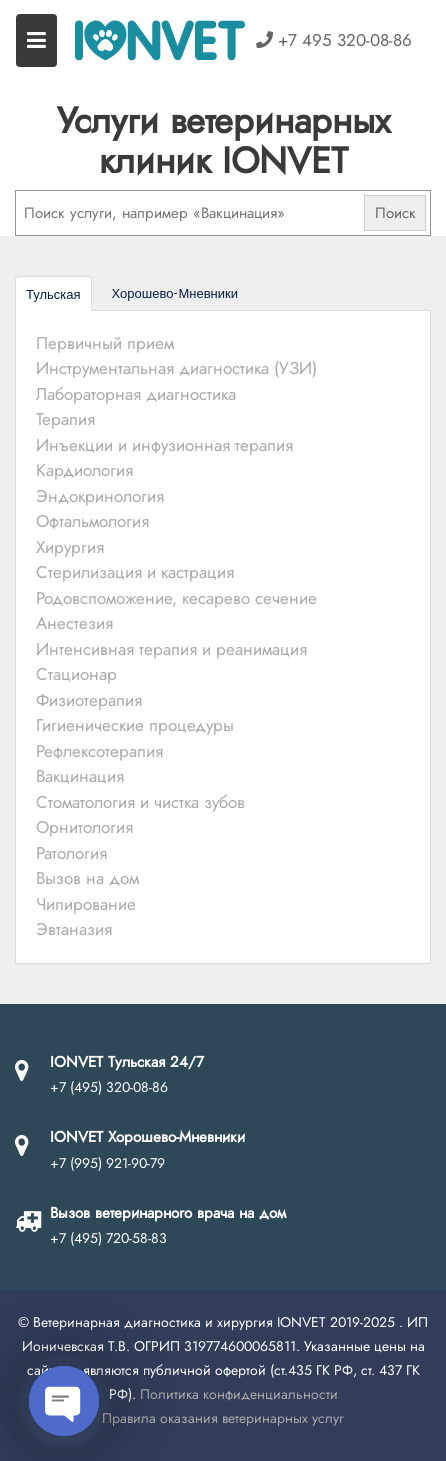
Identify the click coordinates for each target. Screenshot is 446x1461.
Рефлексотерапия (99, 751)
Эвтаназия (74, 929)
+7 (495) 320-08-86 (109, 1087)
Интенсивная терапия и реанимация (171, 649)
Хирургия (70, 547)
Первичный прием (105, 343)
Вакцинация (80, 776)
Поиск (395, 213)
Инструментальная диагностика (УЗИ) (176, 368)
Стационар (76, 674)
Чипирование (86, 904)
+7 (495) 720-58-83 (108, 1238)
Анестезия (74, 623)
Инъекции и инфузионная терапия (164, 445)
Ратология (71, 853)
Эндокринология (100, 496)
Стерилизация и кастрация (135, 572)
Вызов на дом (87, 878)
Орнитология (84, 827)
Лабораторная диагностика (136, 394)
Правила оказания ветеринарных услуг (223, 1418)
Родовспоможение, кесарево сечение (176, 598)
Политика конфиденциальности (239, 1394)
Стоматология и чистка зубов (140, 802)
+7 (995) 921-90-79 (107, 1163)
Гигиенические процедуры (135, 725)
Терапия (65, 419)
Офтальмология (92, 521)
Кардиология (84, 470)
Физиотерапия (89, 700)
